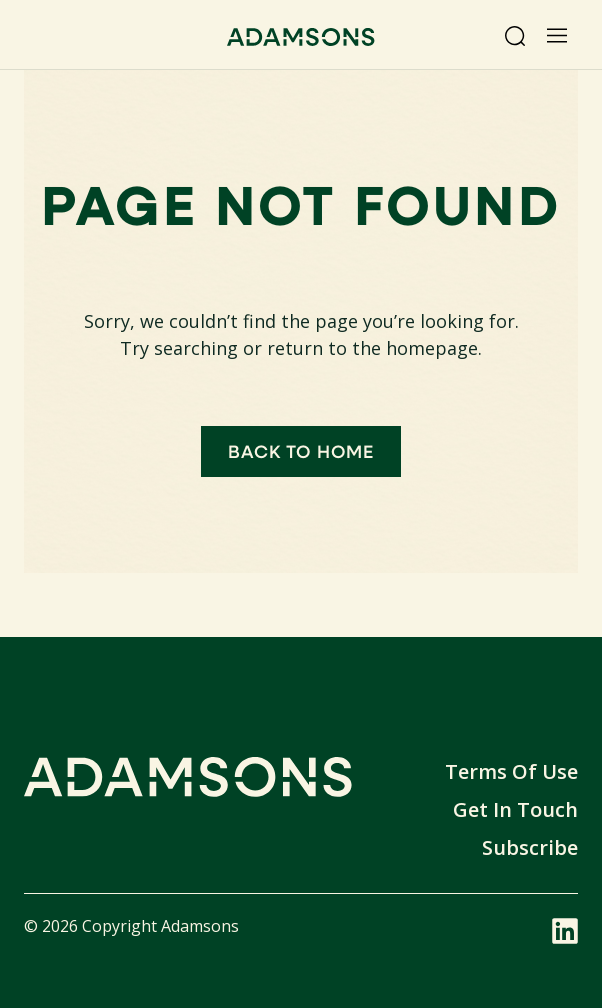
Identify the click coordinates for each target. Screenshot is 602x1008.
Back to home (301, 451)
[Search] (515, 36)
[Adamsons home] (301, 39)
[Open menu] (557, 36)
